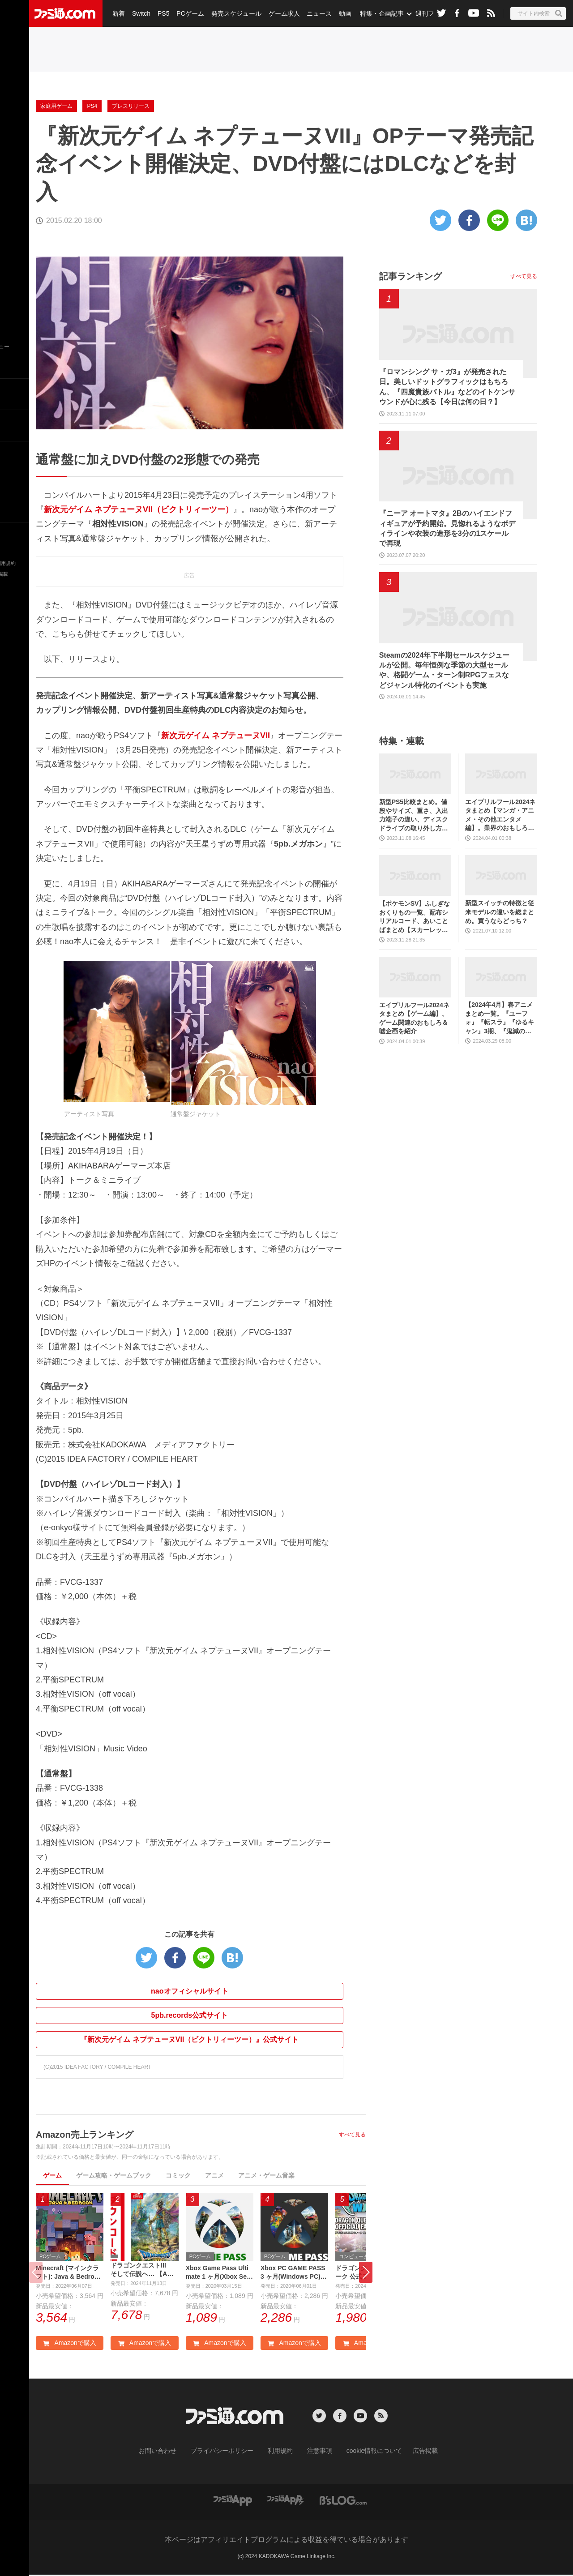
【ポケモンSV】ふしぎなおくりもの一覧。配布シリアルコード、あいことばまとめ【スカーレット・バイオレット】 (414, 917)
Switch (140, 13)
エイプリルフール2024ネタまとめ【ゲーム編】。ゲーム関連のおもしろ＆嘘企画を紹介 (414, 1018)
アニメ (214, 2175)
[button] (365, 2273)
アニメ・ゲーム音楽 (266, 2175)
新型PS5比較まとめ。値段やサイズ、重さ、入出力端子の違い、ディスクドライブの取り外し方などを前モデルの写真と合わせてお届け (413, 815)
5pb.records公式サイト (189, 2015)
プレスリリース (131, 106)
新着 (118, 13)
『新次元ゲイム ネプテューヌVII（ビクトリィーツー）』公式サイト (189, 2039)
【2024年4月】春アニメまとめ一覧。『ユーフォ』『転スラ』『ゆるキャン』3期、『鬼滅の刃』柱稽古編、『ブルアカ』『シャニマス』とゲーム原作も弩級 (499, 1018)
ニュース (313, 13)
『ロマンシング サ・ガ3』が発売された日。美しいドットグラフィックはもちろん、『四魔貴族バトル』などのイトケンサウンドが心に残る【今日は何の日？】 (447, 387)
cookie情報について (365, 2452)
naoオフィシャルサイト (189, 1991)
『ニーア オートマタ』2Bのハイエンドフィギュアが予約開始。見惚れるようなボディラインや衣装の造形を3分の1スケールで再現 (447, 528)
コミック (178, 2175)
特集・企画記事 (375, 13)
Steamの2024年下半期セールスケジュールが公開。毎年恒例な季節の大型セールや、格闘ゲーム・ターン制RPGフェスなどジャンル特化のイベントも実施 (444, 670)
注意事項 (316, 2452)
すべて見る (352, 2134)
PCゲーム (187, 13)
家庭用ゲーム (56, 106)
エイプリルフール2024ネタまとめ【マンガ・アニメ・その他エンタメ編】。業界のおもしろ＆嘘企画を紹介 (500, 815)
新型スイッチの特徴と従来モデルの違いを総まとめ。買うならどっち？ (499, 911)
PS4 (92, 106)
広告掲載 (410, 2452)
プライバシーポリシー (229, 2452)
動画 (338, 13)
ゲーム (52, 2175)
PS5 (161, 13)
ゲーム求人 (279, 13)
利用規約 (280, 2452)
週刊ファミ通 (426, 13)
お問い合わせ (171, 2452)
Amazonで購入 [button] (69, 2345)
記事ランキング (410, 276)
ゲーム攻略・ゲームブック (113, 2175)
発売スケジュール (232, 13)
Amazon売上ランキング (84, 2135)
